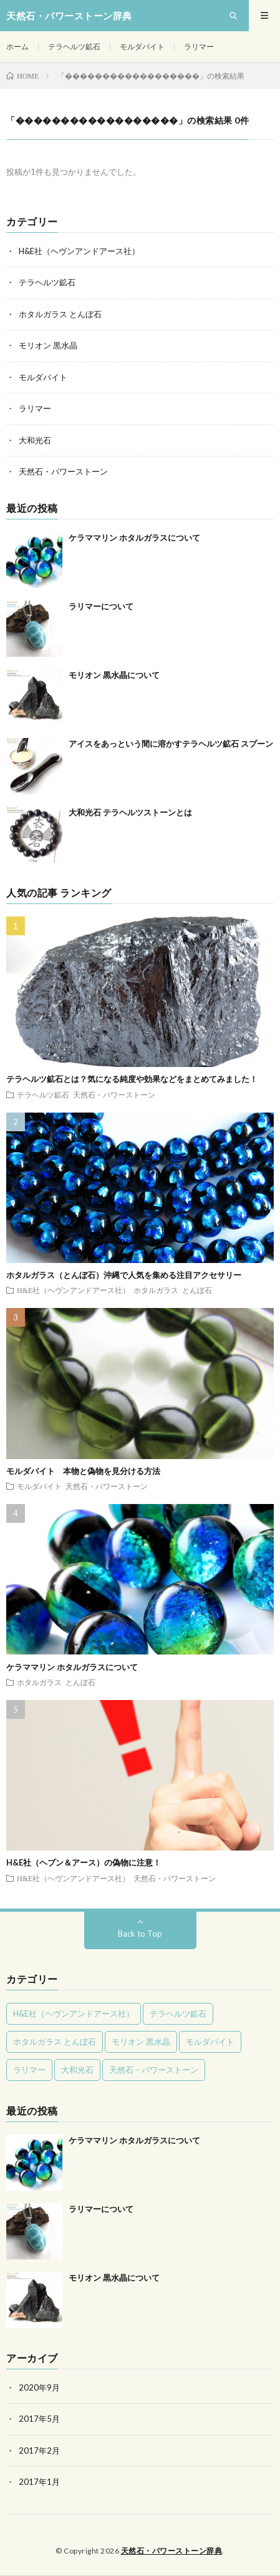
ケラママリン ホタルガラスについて (134, 538)
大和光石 (35, 440)
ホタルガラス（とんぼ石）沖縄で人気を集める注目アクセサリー (123, 1275)
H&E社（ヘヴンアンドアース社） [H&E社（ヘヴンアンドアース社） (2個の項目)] (73, 2013)
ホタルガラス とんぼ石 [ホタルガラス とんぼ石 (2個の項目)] (54, 2042)
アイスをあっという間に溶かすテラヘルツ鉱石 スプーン (171, 744)
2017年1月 (39, 2482)
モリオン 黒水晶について (114, 675)
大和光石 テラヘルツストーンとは (130, 812)
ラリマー (199, 46)
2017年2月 (39, 2451)
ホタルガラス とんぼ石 (60, 314)
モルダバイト (142, 46)
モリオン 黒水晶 (48, 345)
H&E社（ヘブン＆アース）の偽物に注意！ (83, 1862)
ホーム (17, 46)
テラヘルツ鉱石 (74, 46)
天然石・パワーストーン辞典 (172, 2550)
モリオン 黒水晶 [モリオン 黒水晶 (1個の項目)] (141, 2042)
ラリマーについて (101, 606)
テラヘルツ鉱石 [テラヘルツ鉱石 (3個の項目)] (178, 2013)
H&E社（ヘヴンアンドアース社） (79, 251)
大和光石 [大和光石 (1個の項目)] (77, 2070)
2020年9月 (39, 2387)
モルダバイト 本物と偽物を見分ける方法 (83, 1471)
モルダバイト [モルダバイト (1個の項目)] (210, 2042)
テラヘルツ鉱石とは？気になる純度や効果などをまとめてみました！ (132, 1079)
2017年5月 (39, 2419)
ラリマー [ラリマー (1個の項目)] (29, 2070)
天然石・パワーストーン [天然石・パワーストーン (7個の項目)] (153, 2070)
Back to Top (140, 1934)
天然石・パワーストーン (63, 471)
